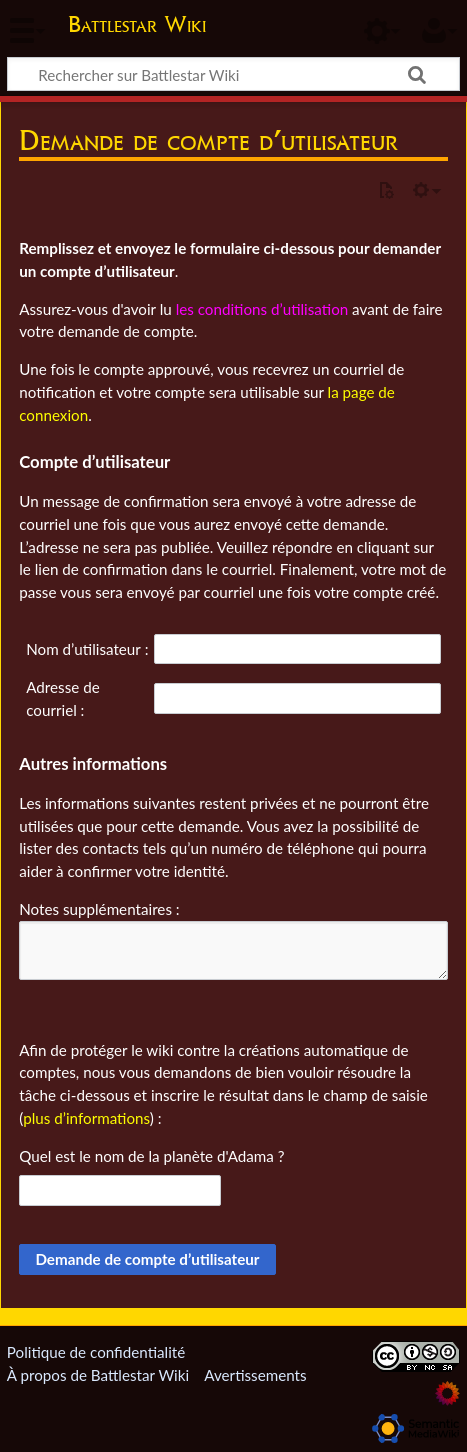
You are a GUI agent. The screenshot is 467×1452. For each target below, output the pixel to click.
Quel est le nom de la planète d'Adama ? (151, 1156)
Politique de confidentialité (96, 1352)
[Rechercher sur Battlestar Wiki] (233, 74)
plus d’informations (86, 1118)
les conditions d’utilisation (262, 309)
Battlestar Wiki (137, 26)
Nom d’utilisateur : (87, 649)
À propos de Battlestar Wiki (98, 1375)
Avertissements (255, 1375)
